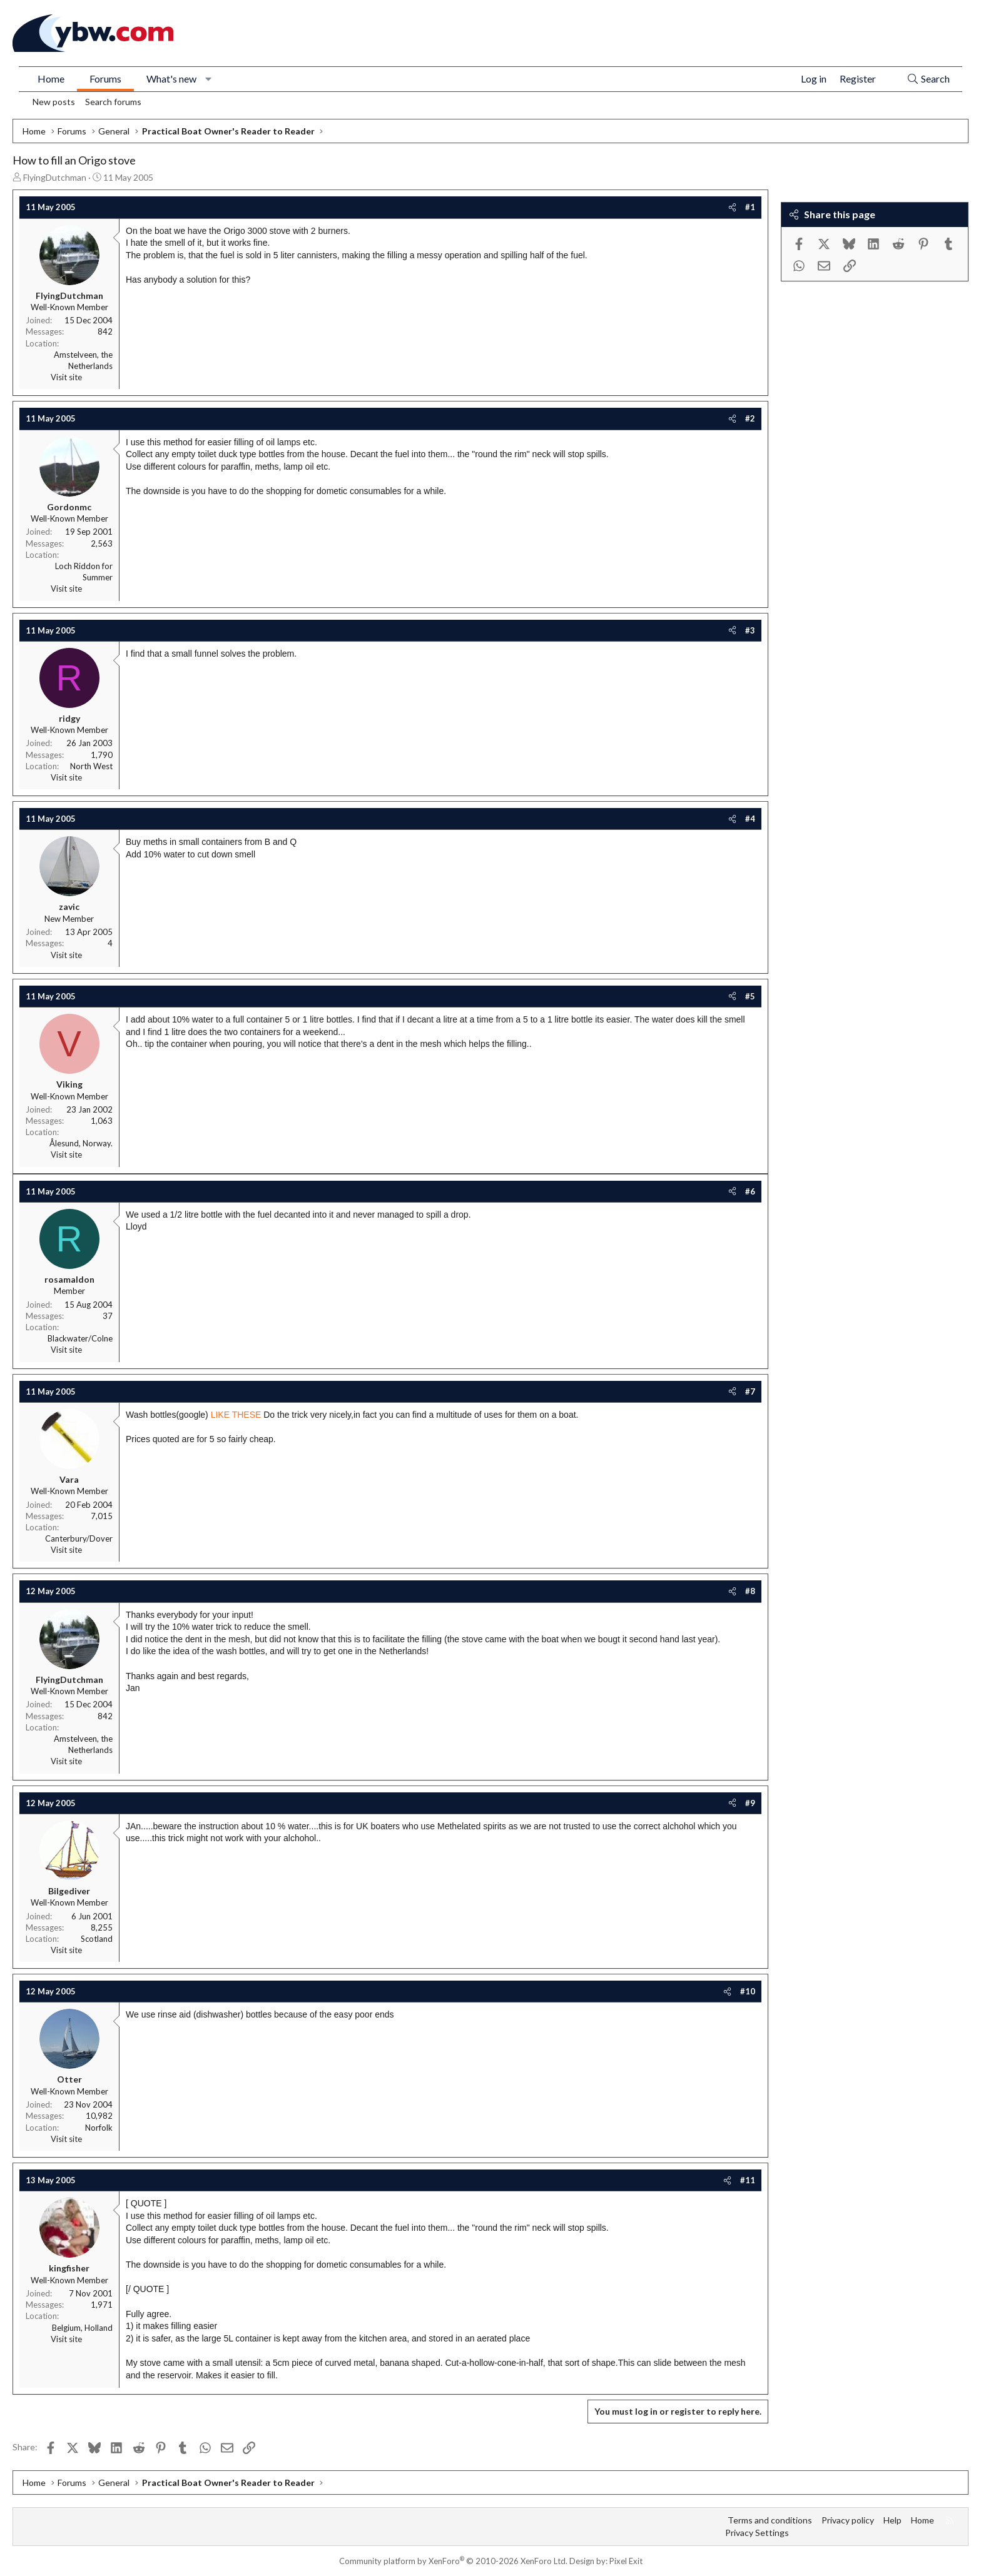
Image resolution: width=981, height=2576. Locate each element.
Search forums (113, 101)
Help (892, 2520)
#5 (750, 996)
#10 (747, 1991)
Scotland (97, 1939)
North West (91, 766)
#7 (750, 1391)
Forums (105, 78)
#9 (750, 1803)
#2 (750, 418)
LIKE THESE (236, 1415)
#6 (750, 1191)
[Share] (732, 207)
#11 (747, 2180)
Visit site (66, 377)
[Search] (928, 79)
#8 (750, 1591)
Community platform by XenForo (453, 2561)
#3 (750, 630)
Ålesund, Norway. (81, 1143)
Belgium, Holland (82, 2328)
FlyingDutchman (54, 177)
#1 (750, 207)
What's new (171, 78)
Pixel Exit (626, 2561)
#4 (750, 819)
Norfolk (99, 2128)
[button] (208, 79)
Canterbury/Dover (79, 1538)
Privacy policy (847, 2520)
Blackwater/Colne (80, 1338)
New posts (54, 101)
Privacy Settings (757, 2532)
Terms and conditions (770, 2520)
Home (51, 78)
